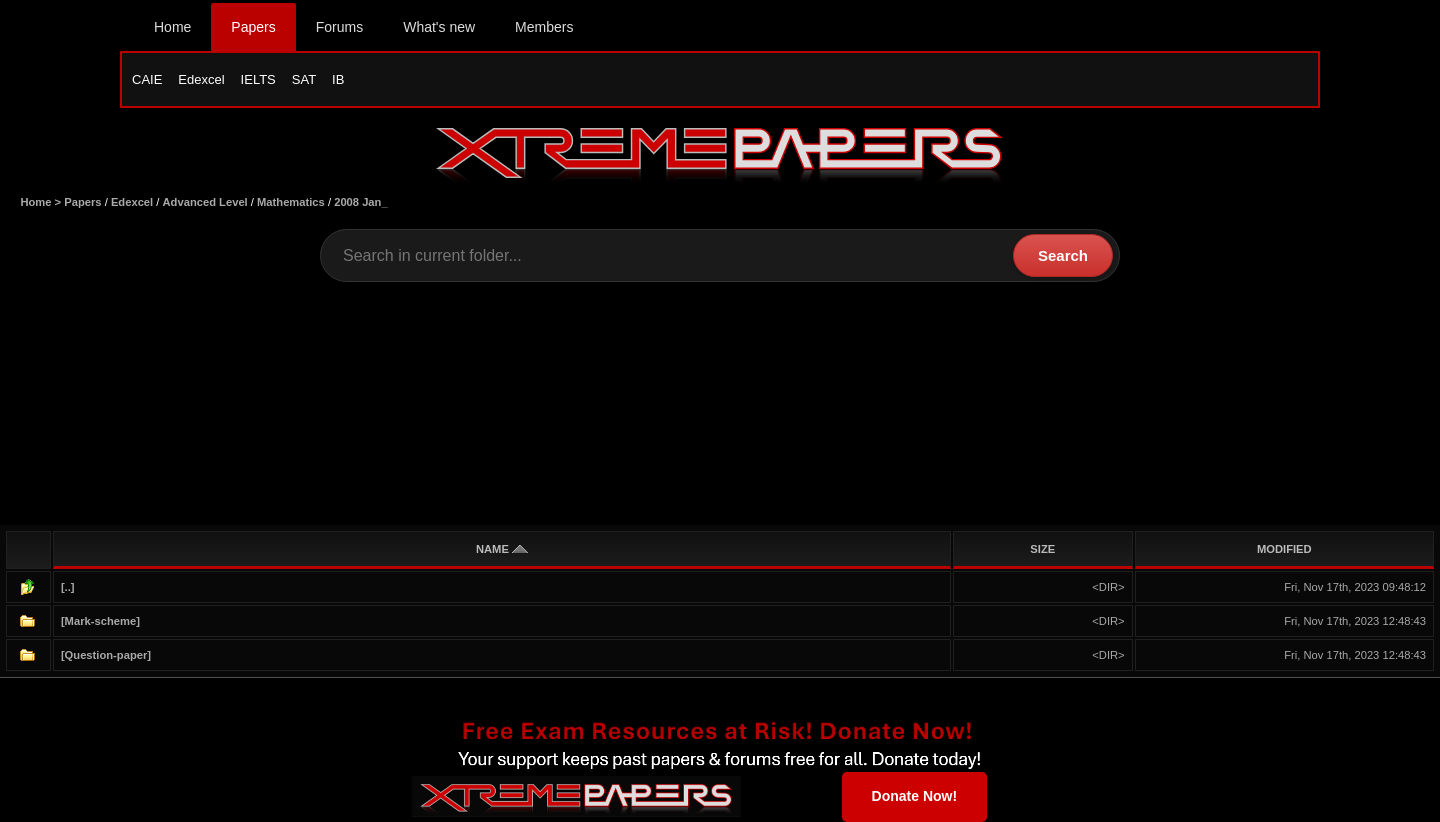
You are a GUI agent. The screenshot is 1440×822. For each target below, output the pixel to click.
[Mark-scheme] (100, 621)
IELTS (258, 79)
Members (544, 27)
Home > (42, 202)
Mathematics (291, 202)
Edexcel (201, 79)
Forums (339, 27)
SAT (304, 79)
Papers (253, 27)
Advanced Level (205, 202)
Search (1063, 255)
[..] (68, 587)
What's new (439, 27)
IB (338, 79)
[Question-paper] (106, 655)
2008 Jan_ (361, 202)
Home (172, 27)
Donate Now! (915, 796)
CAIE (147, 79)
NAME (502, 549)
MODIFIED (1284, 549)
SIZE (1042, 549)
